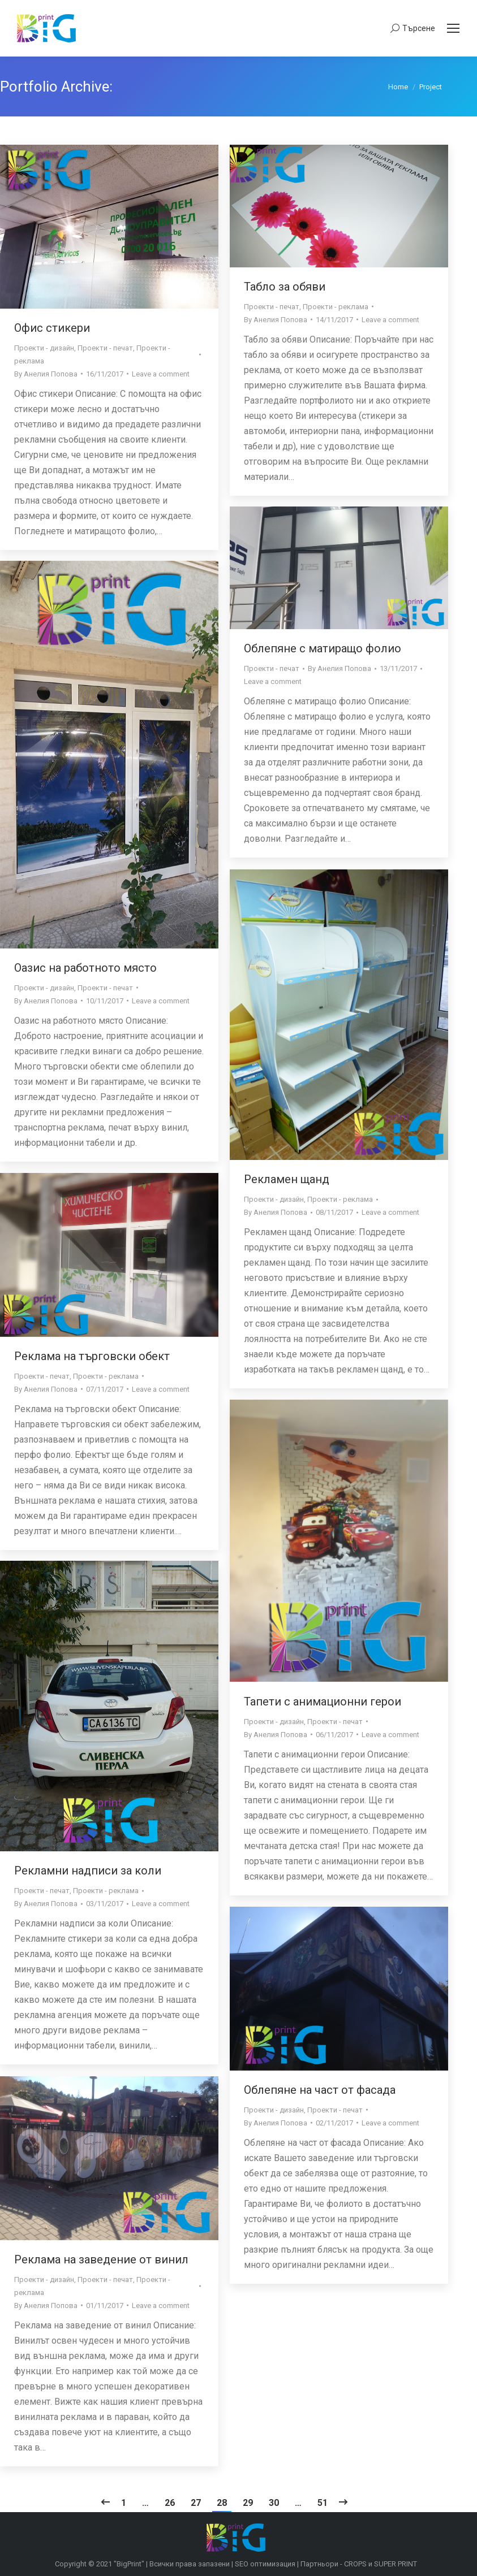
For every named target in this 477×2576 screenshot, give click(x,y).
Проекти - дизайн (44, 348)
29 (248, 2502)
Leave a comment (161, 374)
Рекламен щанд (286, 1179)
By (46, 374)
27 (196, 2502)
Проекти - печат (105, 348)
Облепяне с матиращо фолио (322, 648)
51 (322, 2502)
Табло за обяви (284, 286)
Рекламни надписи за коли (87, 1870)
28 (222, 2502)
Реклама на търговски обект (92, 1356)
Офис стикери (52, 328)
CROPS (355, 2564)
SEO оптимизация (265, 2564)
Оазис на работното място (85, 968)
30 (274, 2502)
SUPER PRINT (395, 2564)
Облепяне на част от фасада (320, 2090)
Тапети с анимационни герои (322, 1701)
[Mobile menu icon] (453, 28)
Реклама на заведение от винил (101, 2259)
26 (170, 2502)
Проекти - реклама (335, 306)
